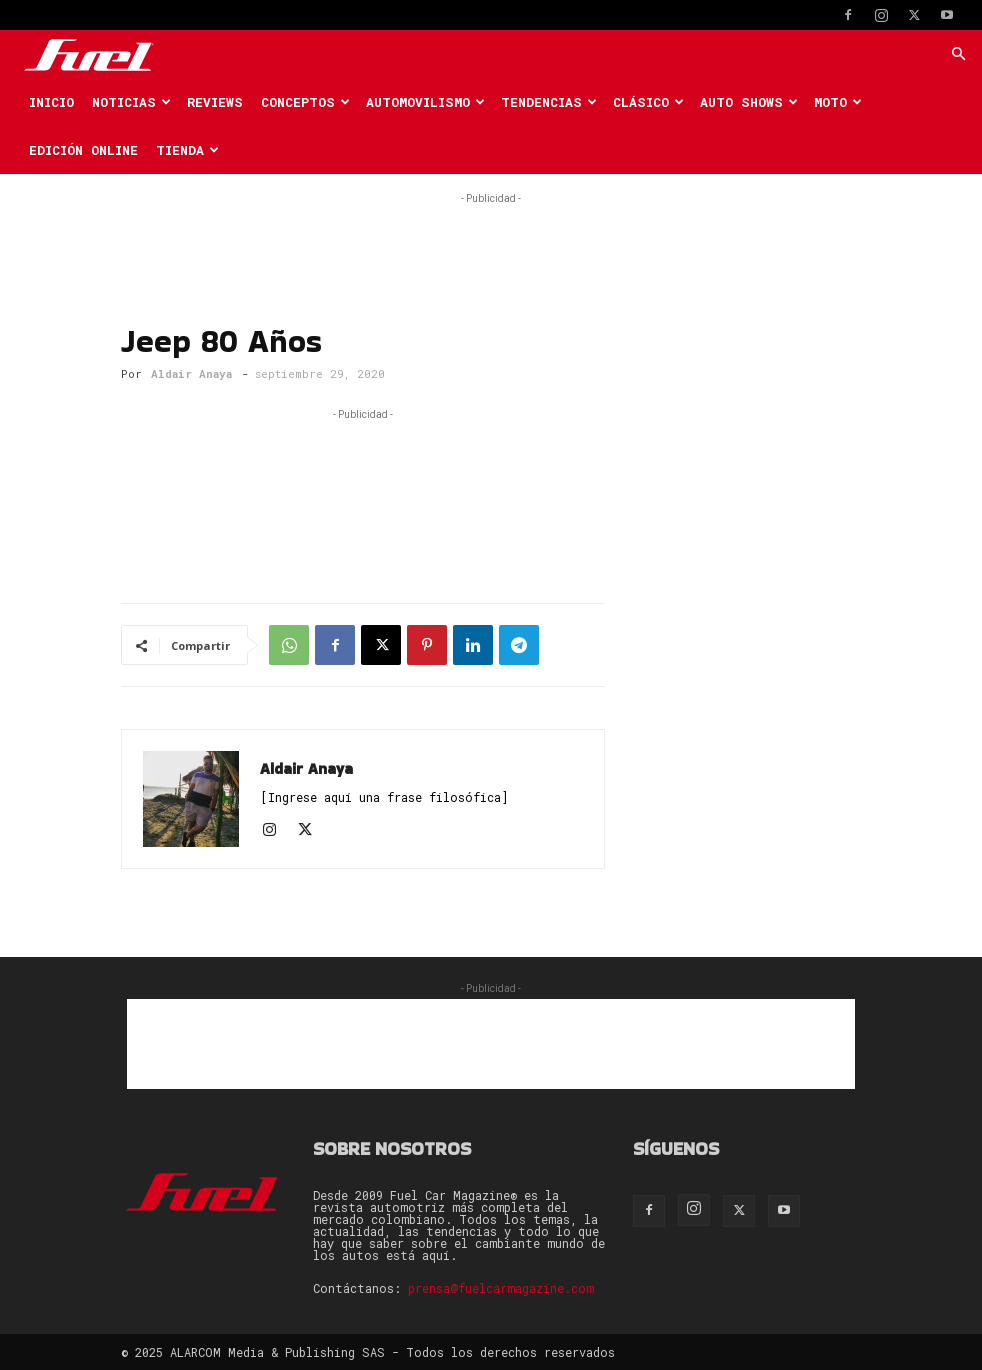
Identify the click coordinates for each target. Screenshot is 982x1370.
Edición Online (83, 150)
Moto (838, 102)
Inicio (51, 102)
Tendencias (549, 102)
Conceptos (305, 102)
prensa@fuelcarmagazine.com (501, 1288)
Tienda (187, 150)
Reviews (215, 102)
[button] (958, 54)
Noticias (131, 102)
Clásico (648, 102)
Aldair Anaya (191, 373)
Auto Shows (749, 102)
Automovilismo (425, 102)
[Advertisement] (491, 239)
